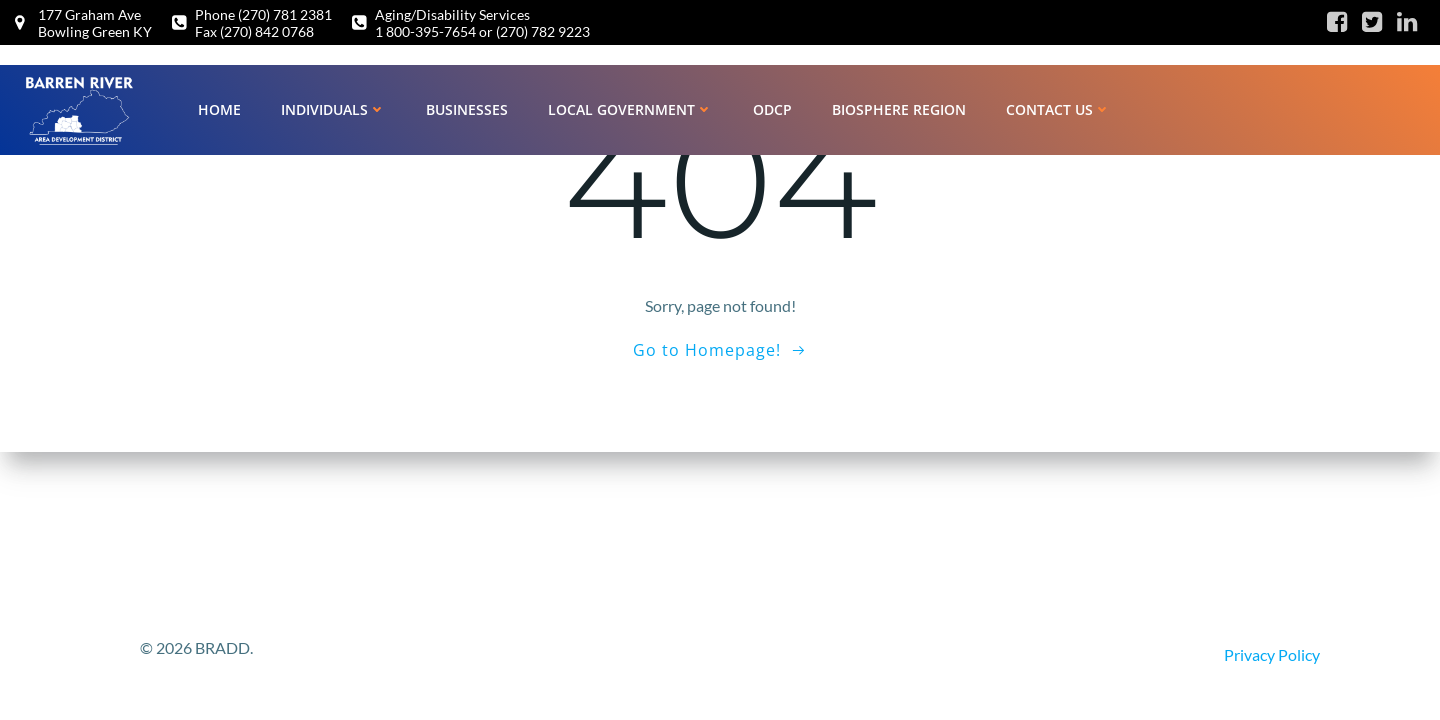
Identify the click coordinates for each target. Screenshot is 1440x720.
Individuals (333, 109)
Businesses (467, 109)
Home (219, 109)
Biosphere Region (899, 109)
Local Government (630, 109)
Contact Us (1058, 109)
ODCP (772, 109)
